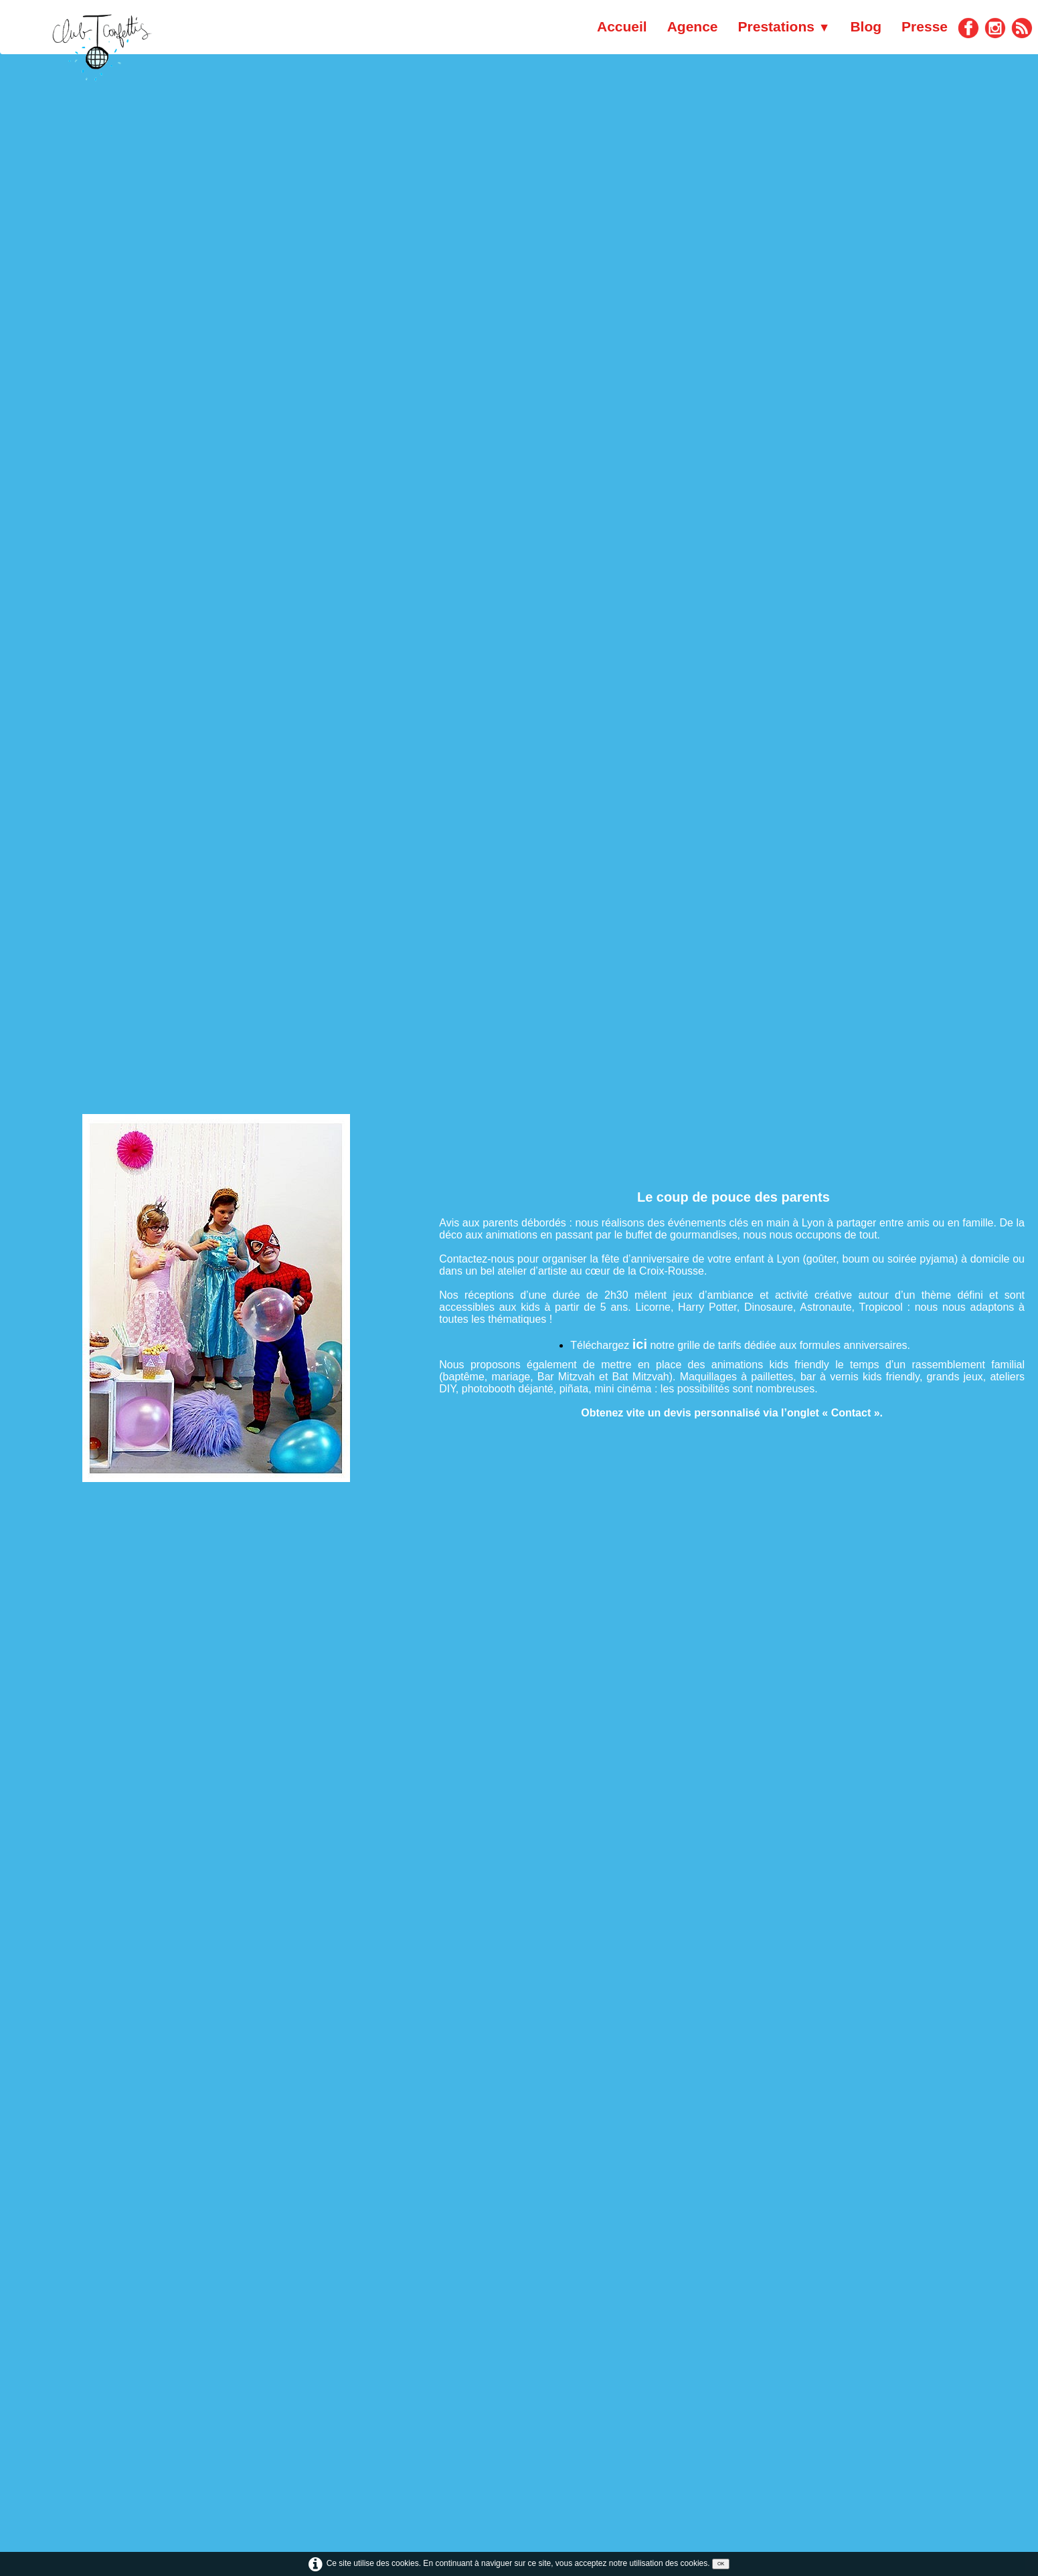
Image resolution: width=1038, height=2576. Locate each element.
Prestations (784, 26)
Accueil (622, 26)
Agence (692, 26)
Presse (924, 26)
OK (720, 2564)
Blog (865, 26)
